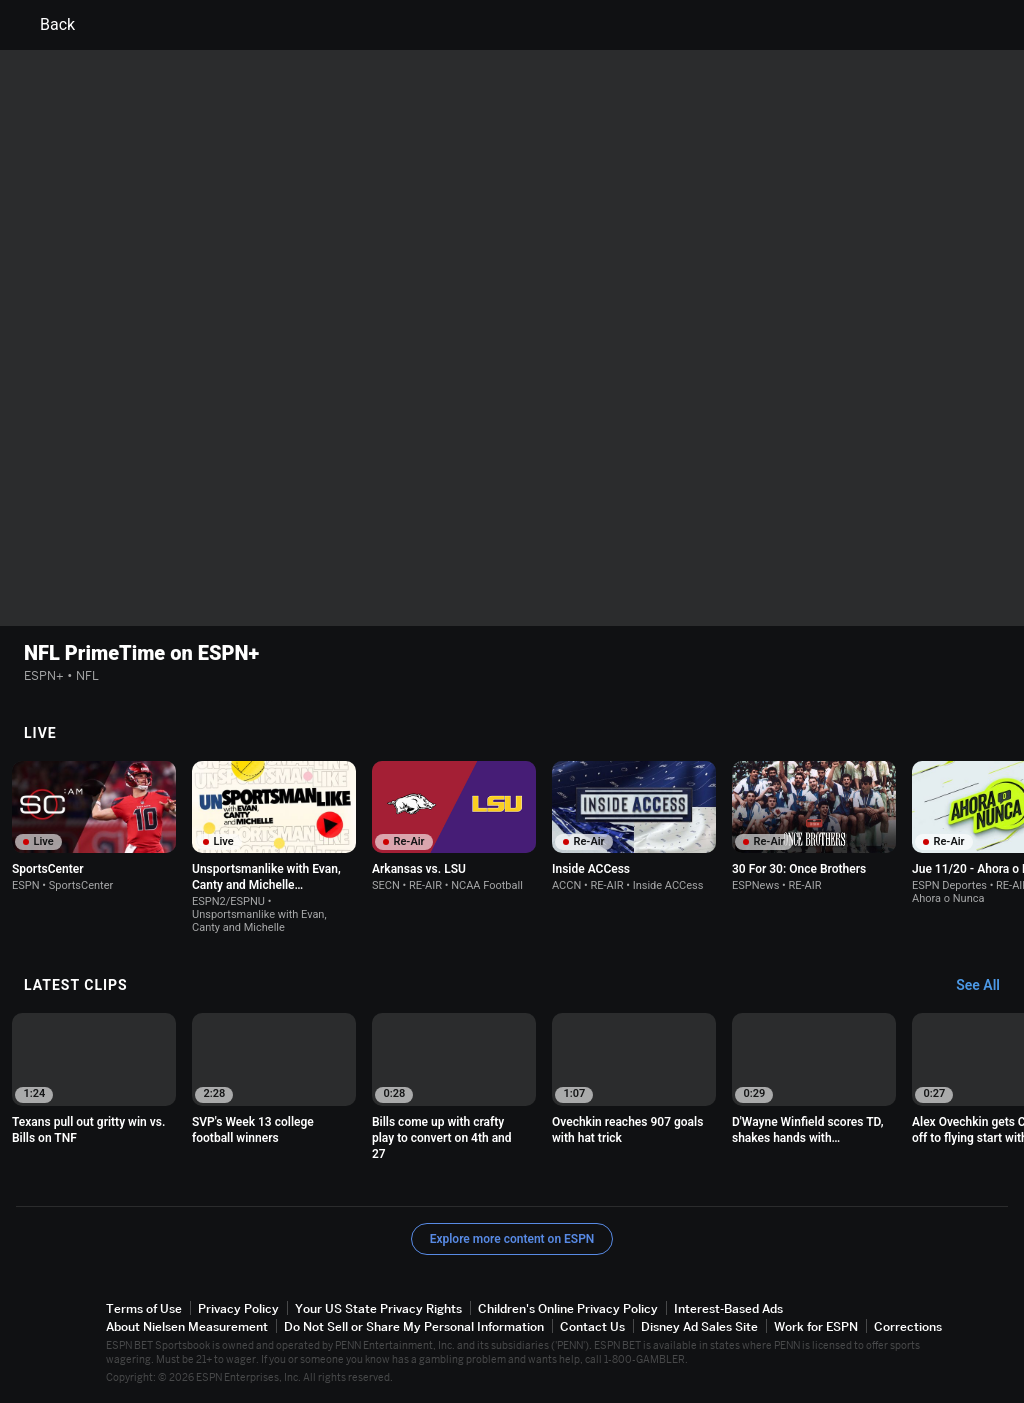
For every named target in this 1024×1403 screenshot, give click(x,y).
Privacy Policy (238, 1308)
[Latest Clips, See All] (987, 986)
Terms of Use (144, 1308)
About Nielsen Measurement (187, 1326)
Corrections (908, 1326)
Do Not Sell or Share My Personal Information (414, 1326)
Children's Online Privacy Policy (568, 1308)
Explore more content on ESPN (512, 1239)
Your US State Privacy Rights (378, 1308)
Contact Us (592, 1326)
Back (45, 25)
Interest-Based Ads (728, 1308)
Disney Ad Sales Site (699, 1326)
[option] (94, 826)
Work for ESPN (816, 1326)
